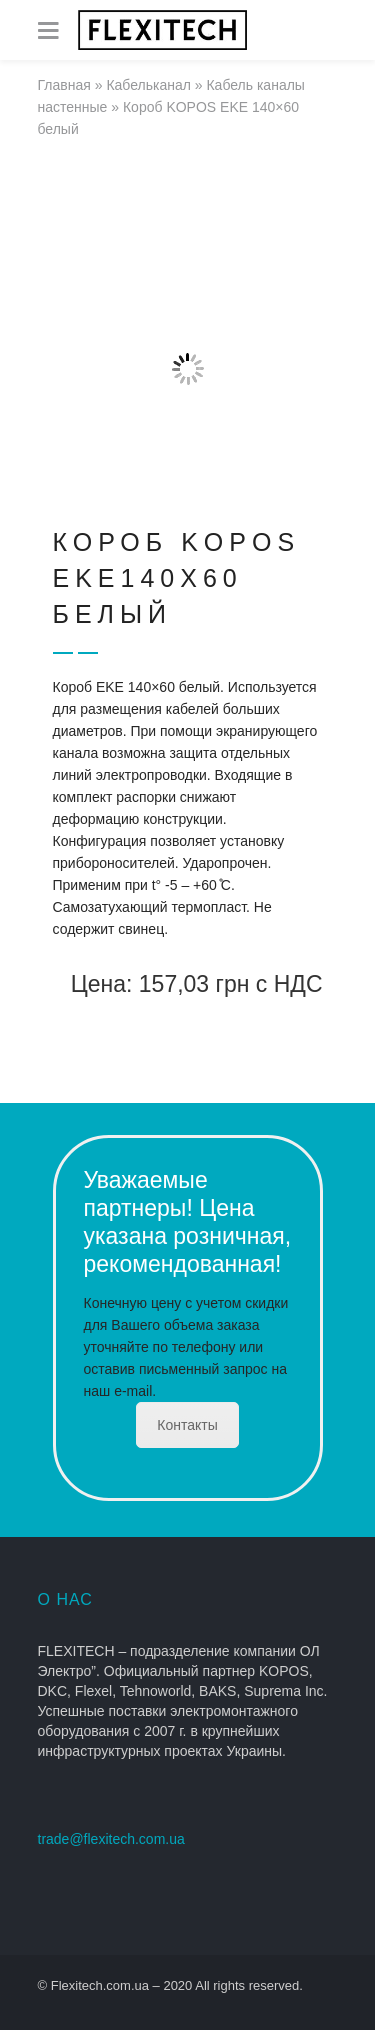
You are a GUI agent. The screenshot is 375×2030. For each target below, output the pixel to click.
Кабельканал (148, 85)
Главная (64, 85)
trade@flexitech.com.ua (111, 1839)
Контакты (187, 1425)
